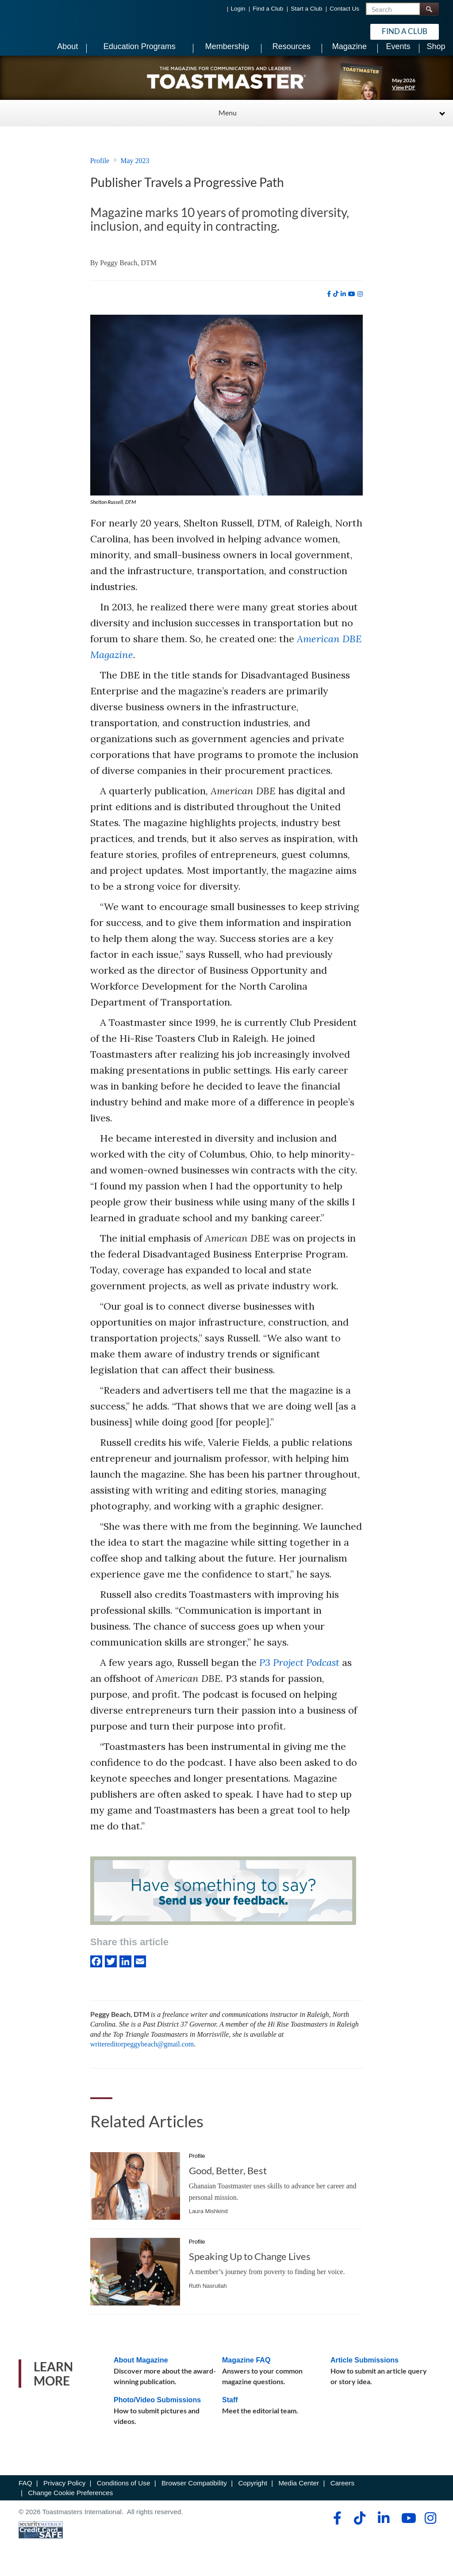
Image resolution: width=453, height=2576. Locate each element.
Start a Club (306, 9)
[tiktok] (335, 305)
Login (238, 9)
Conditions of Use (123, 2494)
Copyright (252, 2494)
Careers (342, 2494)
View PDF (403, 98)
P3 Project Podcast (299, 1673)
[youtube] (351, 305)
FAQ (25, 2494)
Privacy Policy (64, 2494)
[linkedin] (343, 305)
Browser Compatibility (194, 2494)
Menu (228, 123)
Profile (100, 171)
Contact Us (344, 9)
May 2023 (134, 171)
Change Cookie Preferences (70, 2503)
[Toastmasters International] (44, 31)
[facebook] (329, 305)
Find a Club (268, 9)
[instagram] (360, 305)
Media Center (298, 2494)
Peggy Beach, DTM (128, 274)
